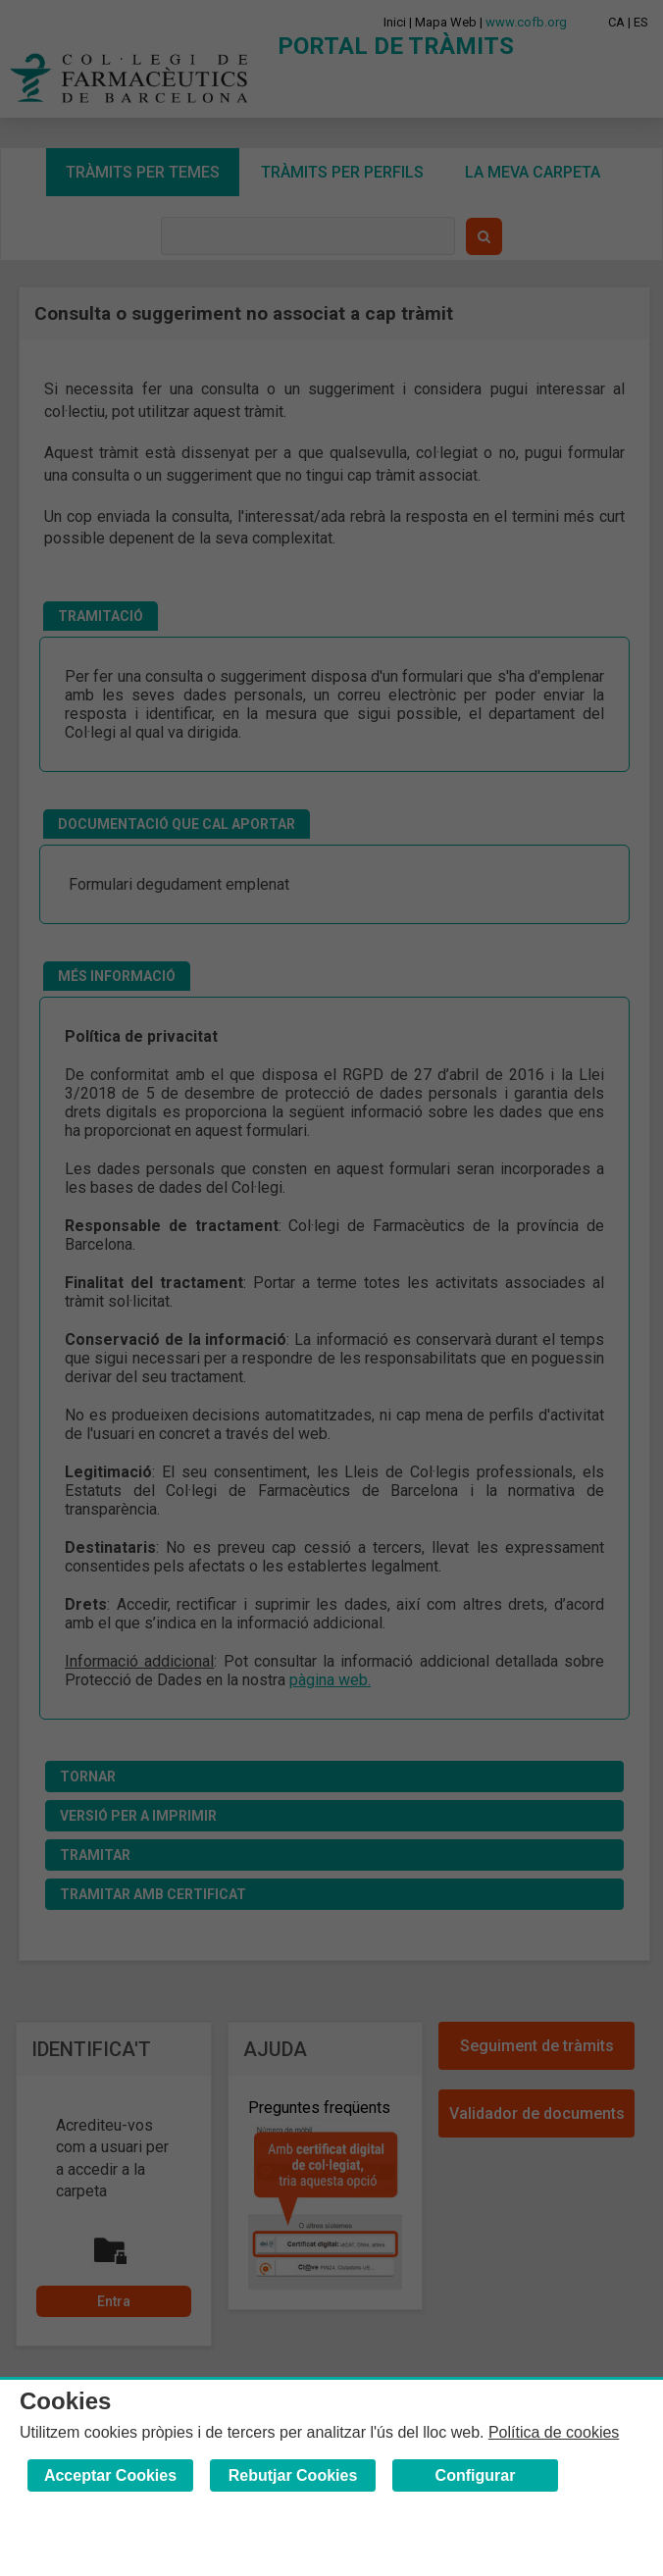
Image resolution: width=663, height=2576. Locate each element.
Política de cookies (553, 2432)
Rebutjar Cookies (293, 2475)
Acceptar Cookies (110, 2475)
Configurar (475, 2475)
